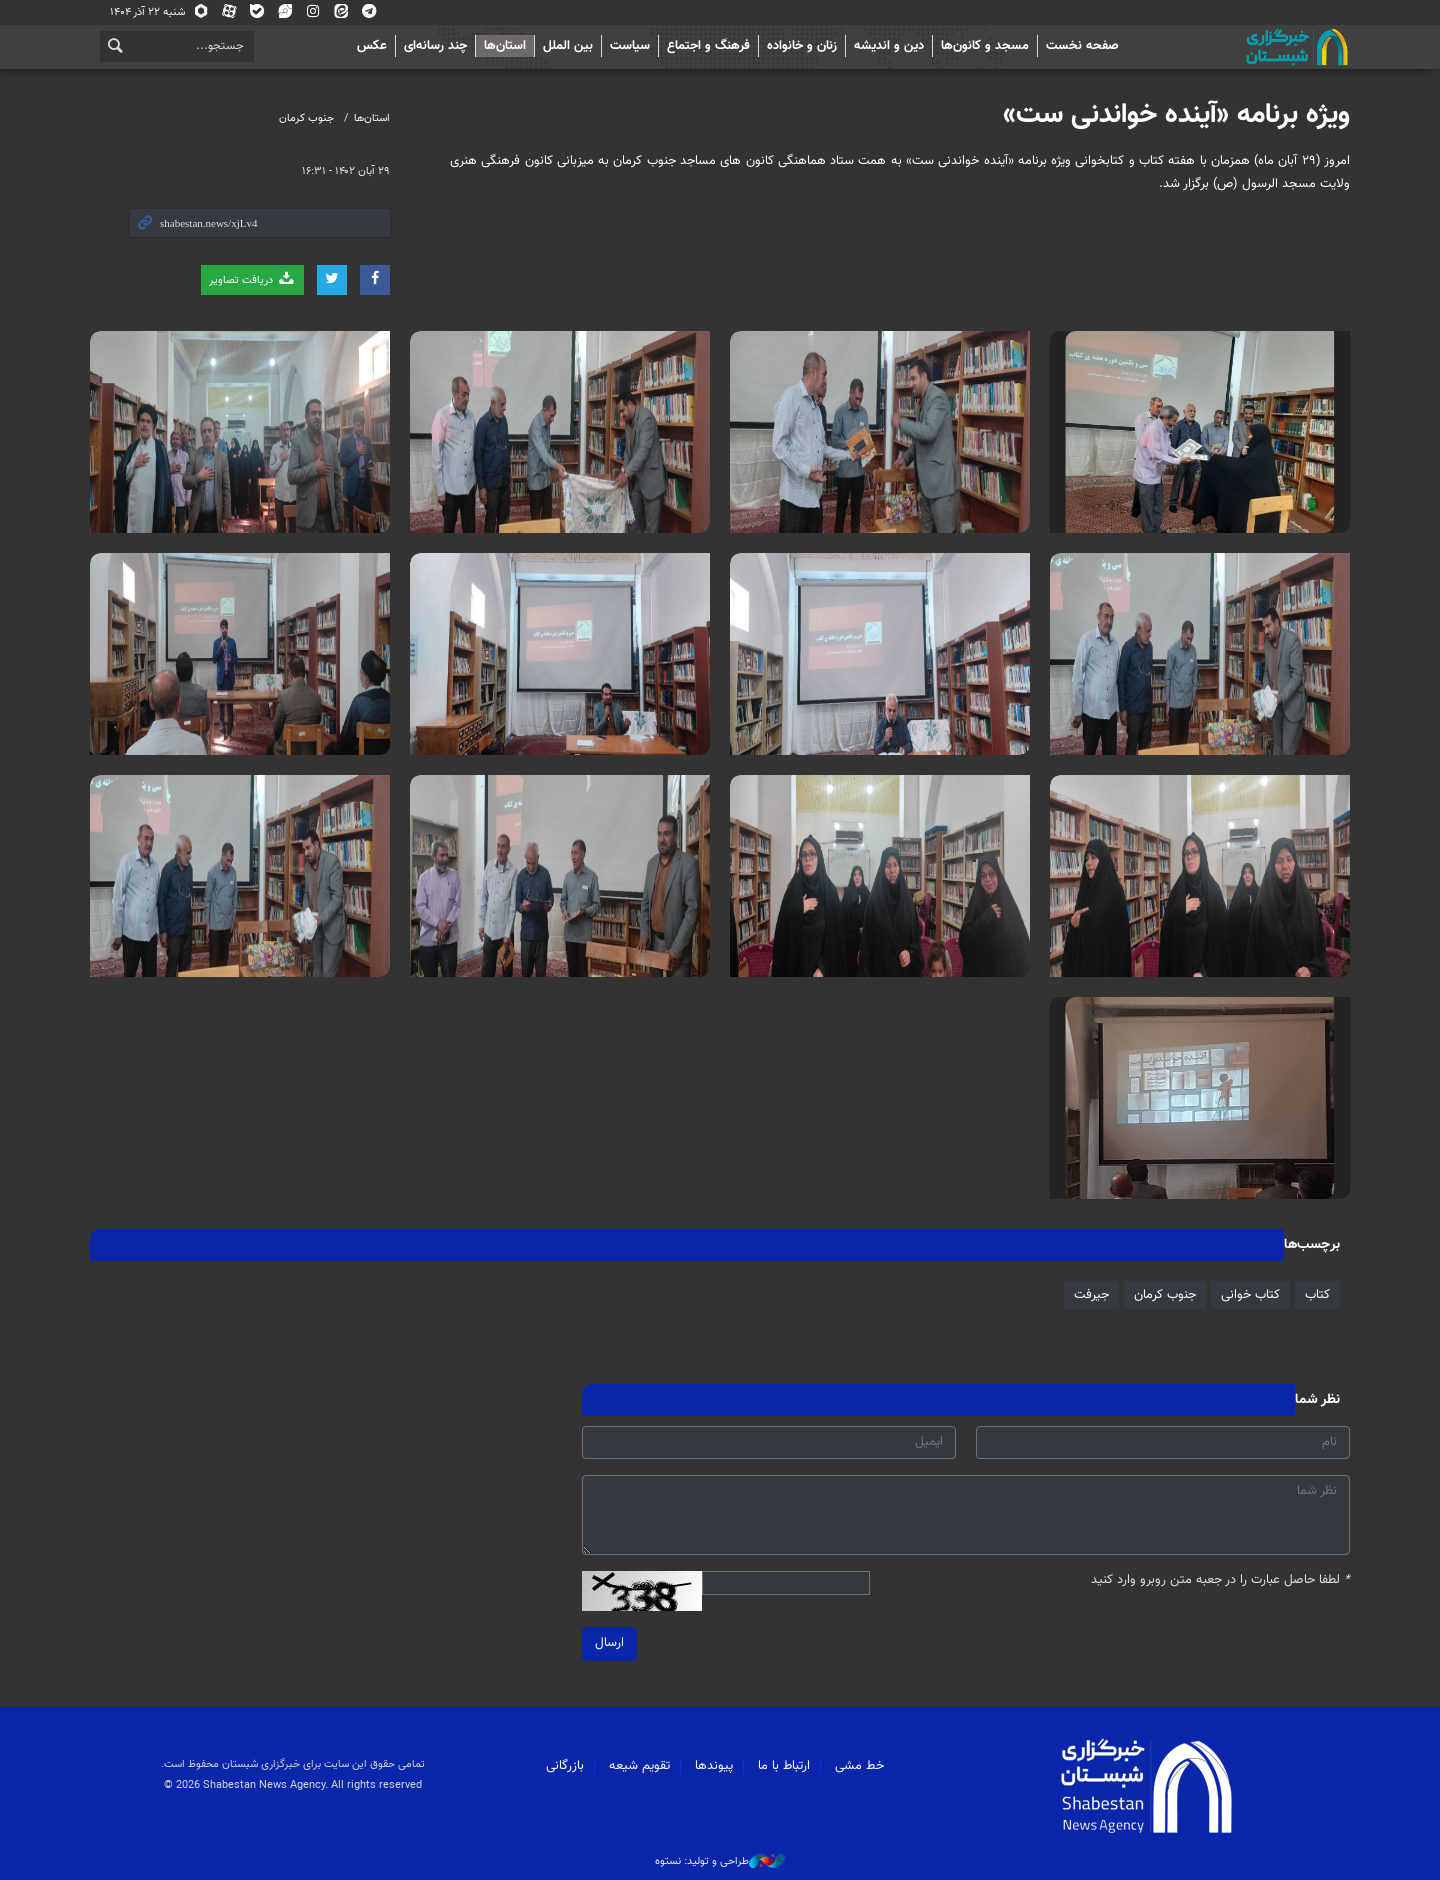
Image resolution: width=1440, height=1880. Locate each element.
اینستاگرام (313, 12)
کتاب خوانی (1250, 1295)
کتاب (1317, 1295)
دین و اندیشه (889, 46)
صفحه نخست (1082, 46)
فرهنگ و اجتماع (708, 46)
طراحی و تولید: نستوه (720, 1862)
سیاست (630, 46)
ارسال (609, 1643)
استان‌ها (505, 46)
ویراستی (285, 12)
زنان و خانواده (802, 46)
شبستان (1240, 47)
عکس (372, 46)
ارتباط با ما (784, 1766)
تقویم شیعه (639, 1766)
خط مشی (859, 1766)
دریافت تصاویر (252, 279)
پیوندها (714, 1766)
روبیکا (201, 12)
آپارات (229, 12)
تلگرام (369, 12)
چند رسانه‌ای (435, 46)
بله (257, 12)
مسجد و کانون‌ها (985, 46)
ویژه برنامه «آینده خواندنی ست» (1176, 115)
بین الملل (568, 46)
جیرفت (1091, 1295)
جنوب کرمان (306, 118)
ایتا (341, 12)
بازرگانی (565, 1766)
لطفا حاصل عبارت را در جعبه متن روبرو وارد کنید (1220, 1580)
